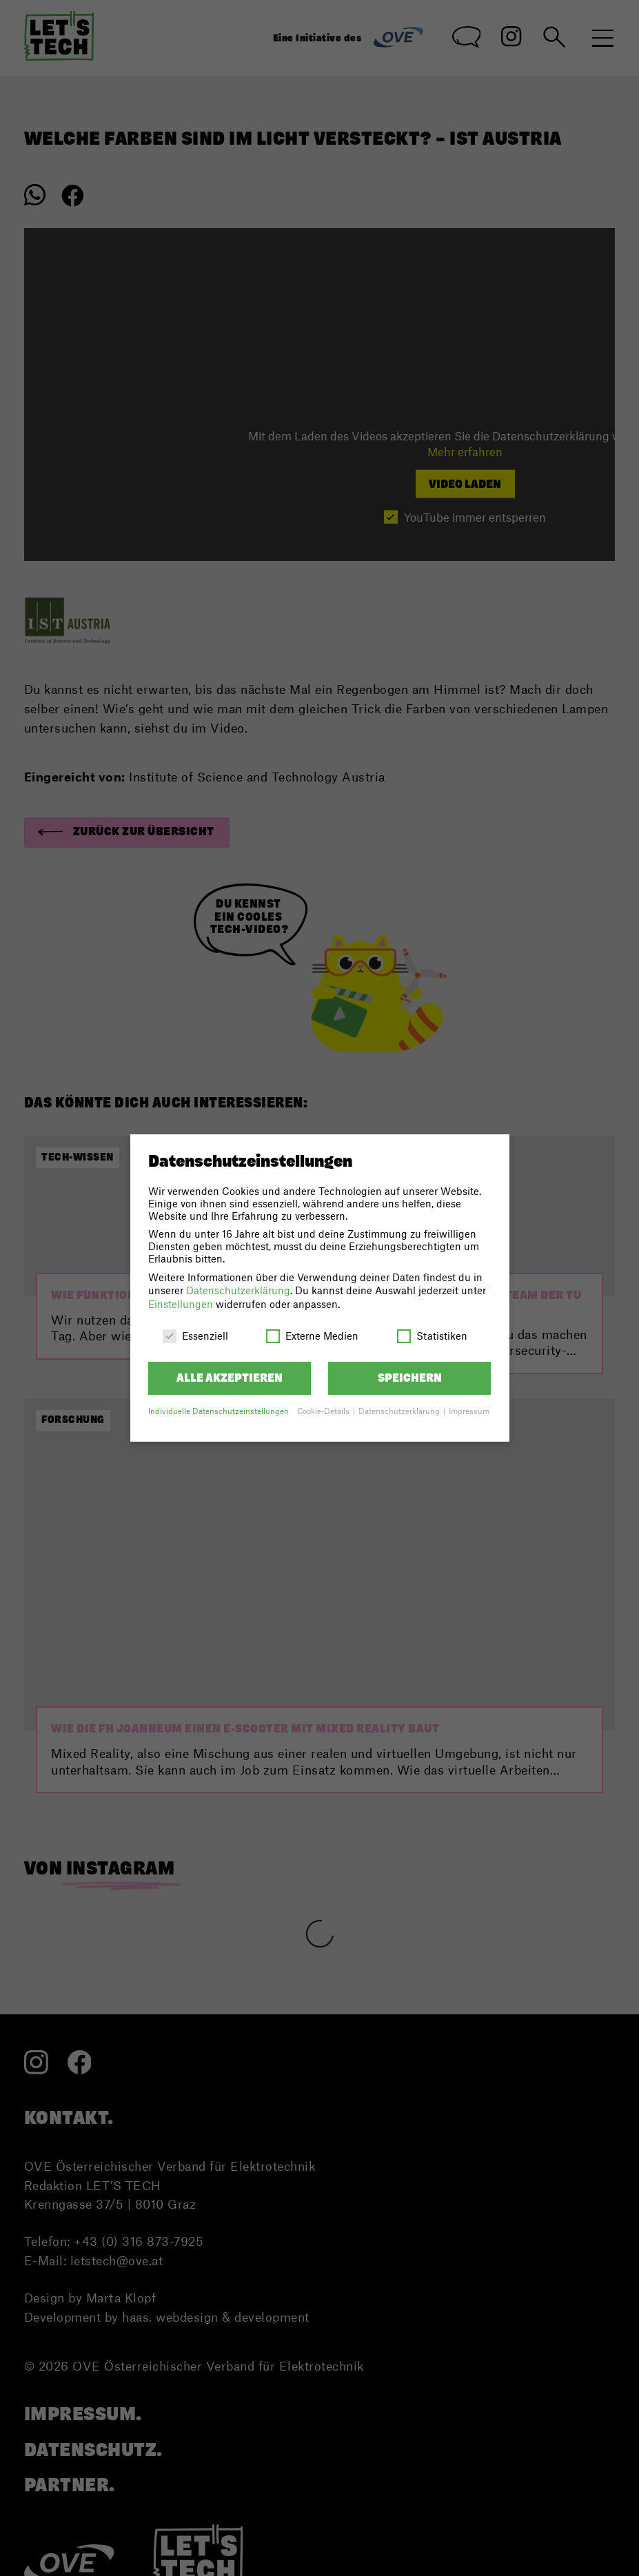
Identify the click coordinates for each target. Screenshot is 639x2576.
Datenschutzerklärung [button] (400, 1411)
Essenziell (195, 1335)
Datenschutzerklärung (238, 1290)
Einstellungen (180, 1304)
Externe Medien (312, 1335)
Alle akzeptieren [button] (229, 1377)
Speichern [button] (410, 1377)
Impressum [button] (469, 1411)
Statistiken (432, 1335)
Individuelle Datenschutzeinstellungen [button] (218, 1411)
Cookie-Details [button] (324, 1411)
